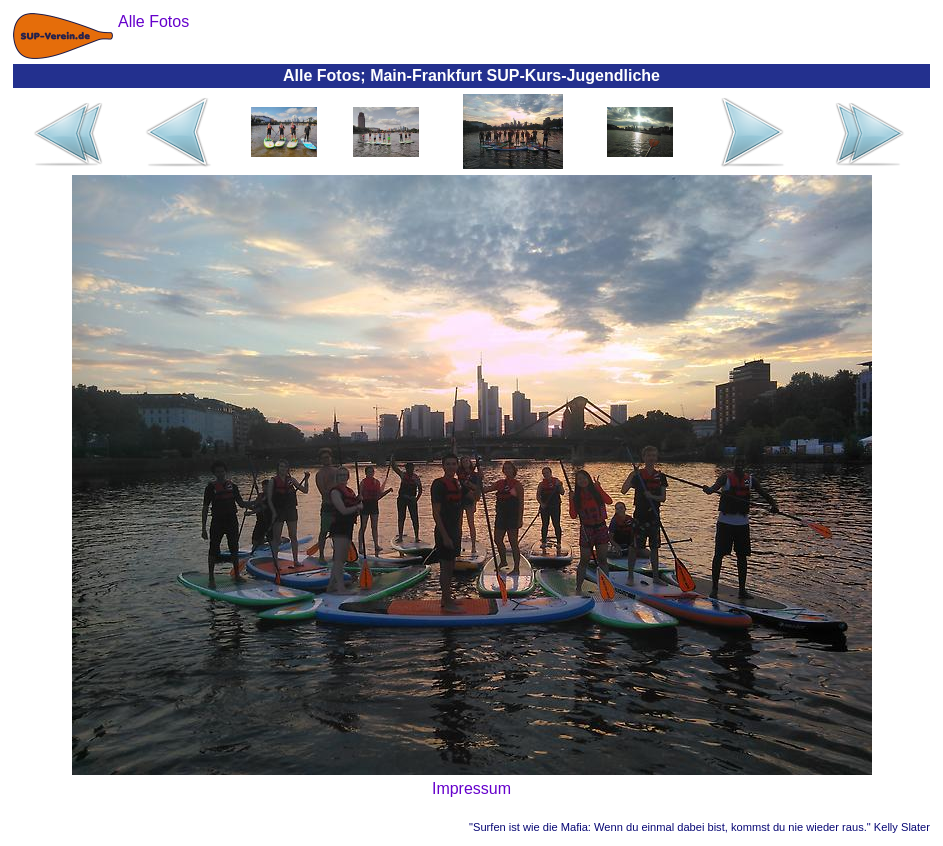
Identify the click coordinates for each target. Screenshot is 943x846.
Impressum (471, 788)
